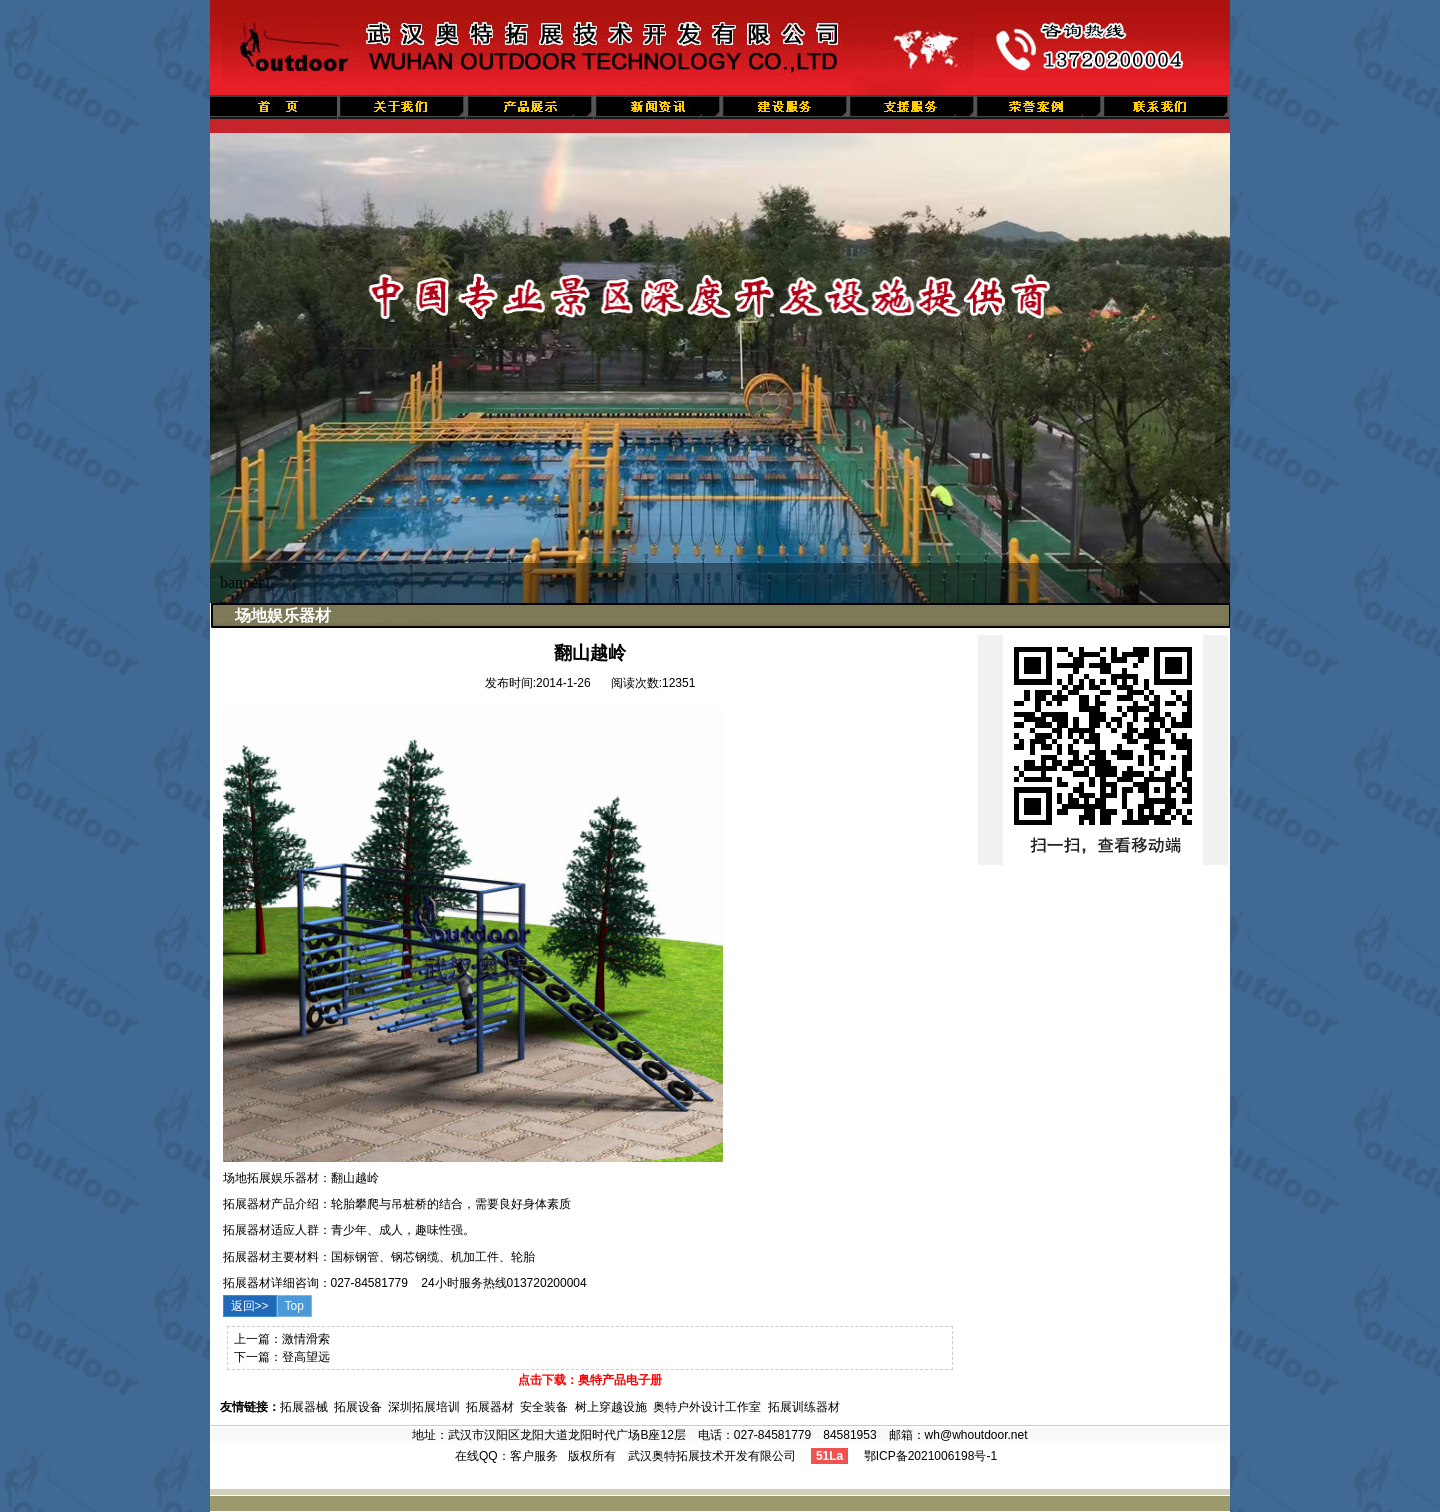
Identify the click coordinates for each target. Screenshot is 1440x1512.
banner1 (246, 582)
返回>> (250, 1306)
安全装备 (544, 1407)
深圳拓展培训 (424, 1407)
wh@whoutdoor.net (976, 1435)
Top (294, 1306)
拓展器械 (304, 1407)
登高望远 (306, 1357)
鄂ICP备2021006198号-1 (930, 1456)
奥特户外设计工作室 (707, 1407)
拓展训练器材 (804, 1407)
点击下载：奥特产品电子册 (590, 1380)
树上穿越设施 (611, 1407)
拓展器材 (490, 1407)
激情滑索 (306, 1339)
